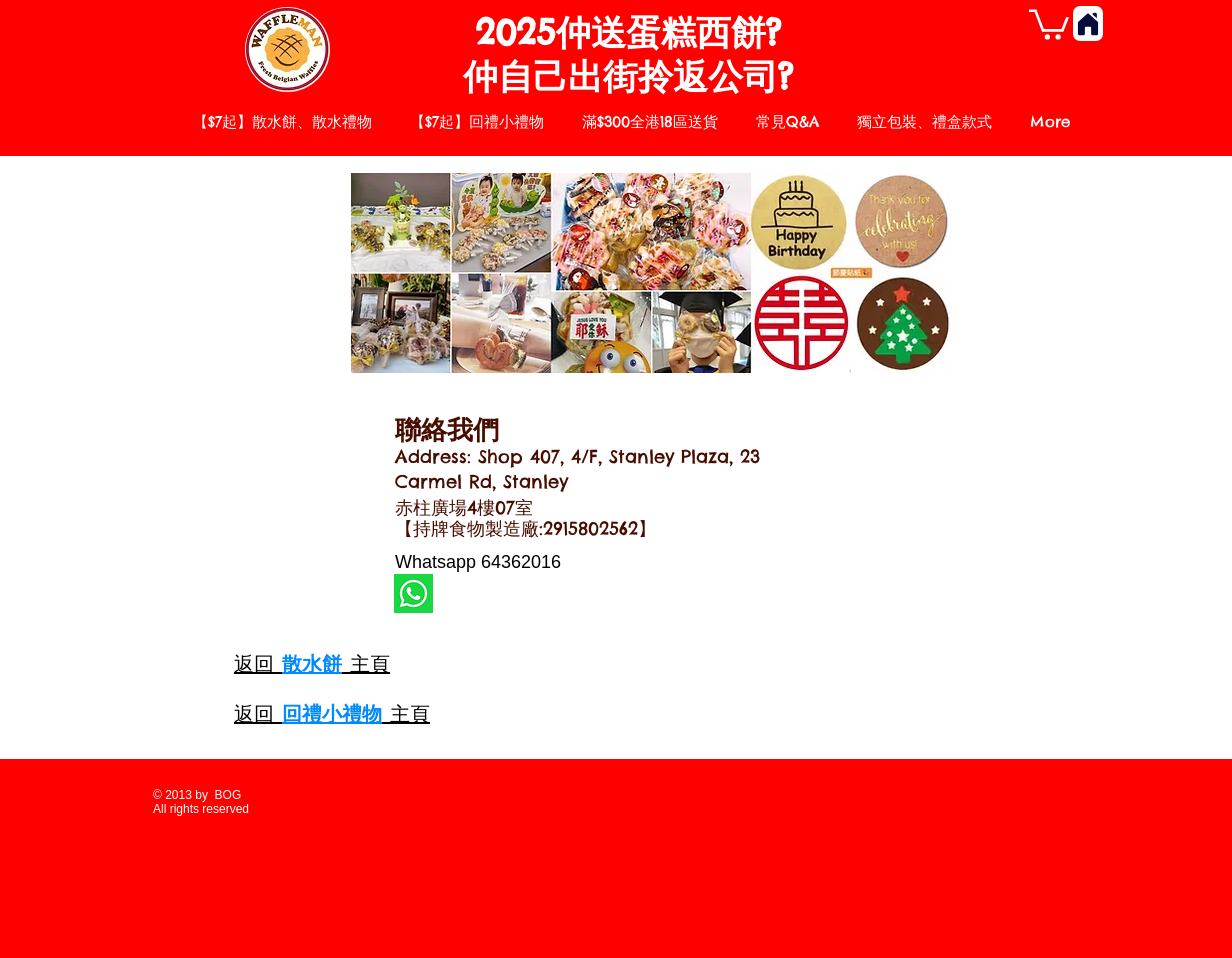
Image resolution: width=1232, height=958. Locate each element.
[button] (1049, 23)
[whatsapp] (413, 593)
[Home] (1088, 23)
